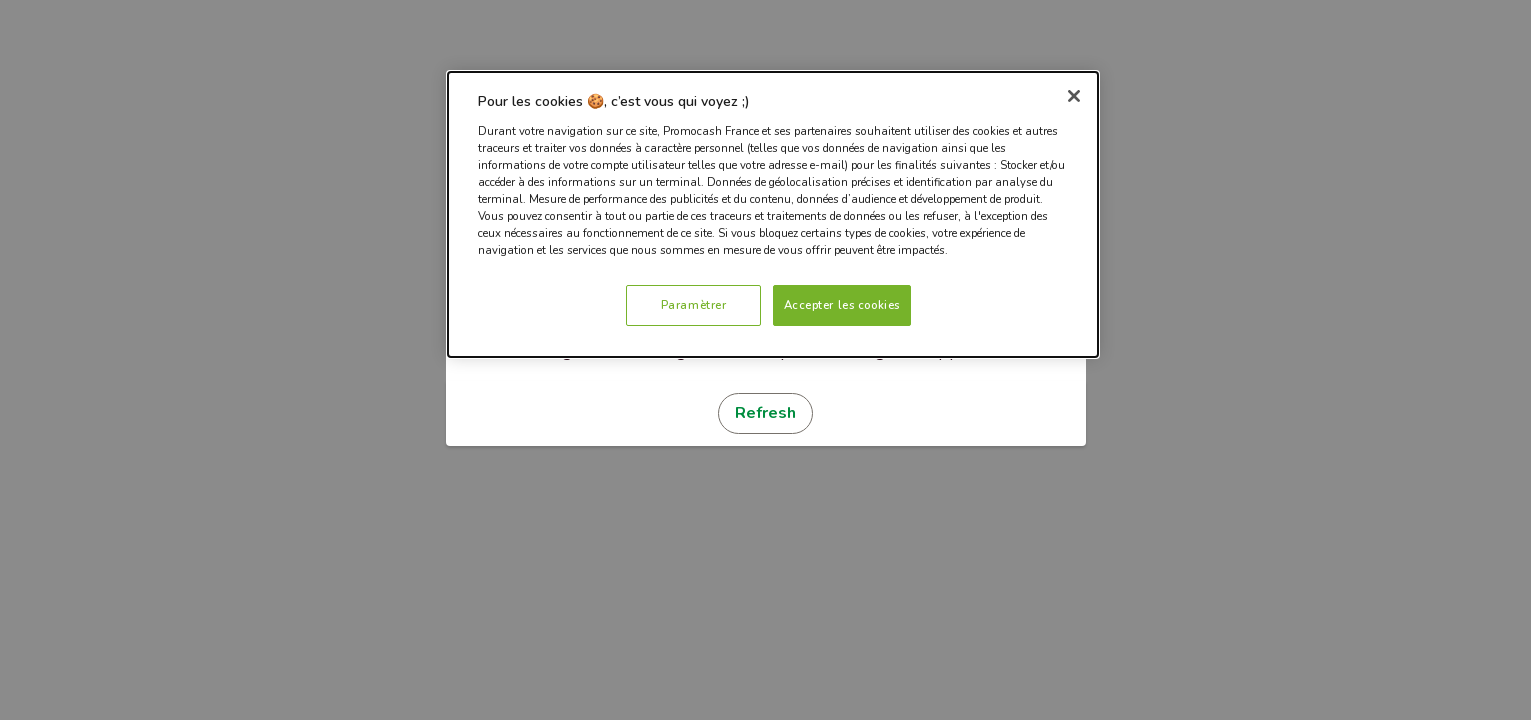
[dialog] (773, 214)
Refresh (765, 413)
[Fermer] (1074, 96)
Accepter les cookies (842, 305)
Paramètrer (694, 305)
